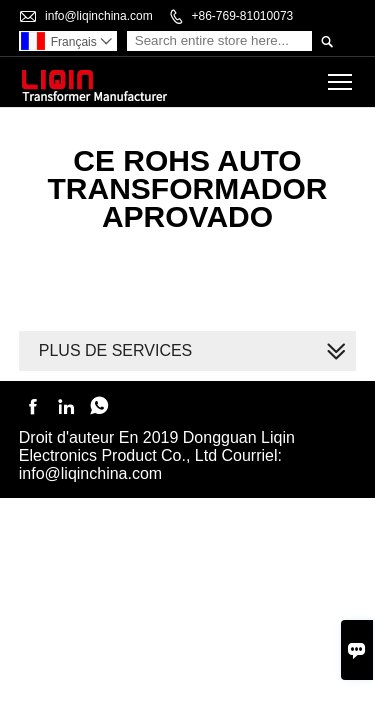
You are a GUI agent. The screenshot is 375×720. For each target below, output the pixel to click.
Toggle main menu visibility (341, 75)
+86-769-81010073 (242, 16)
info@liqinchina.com (99, 16)
